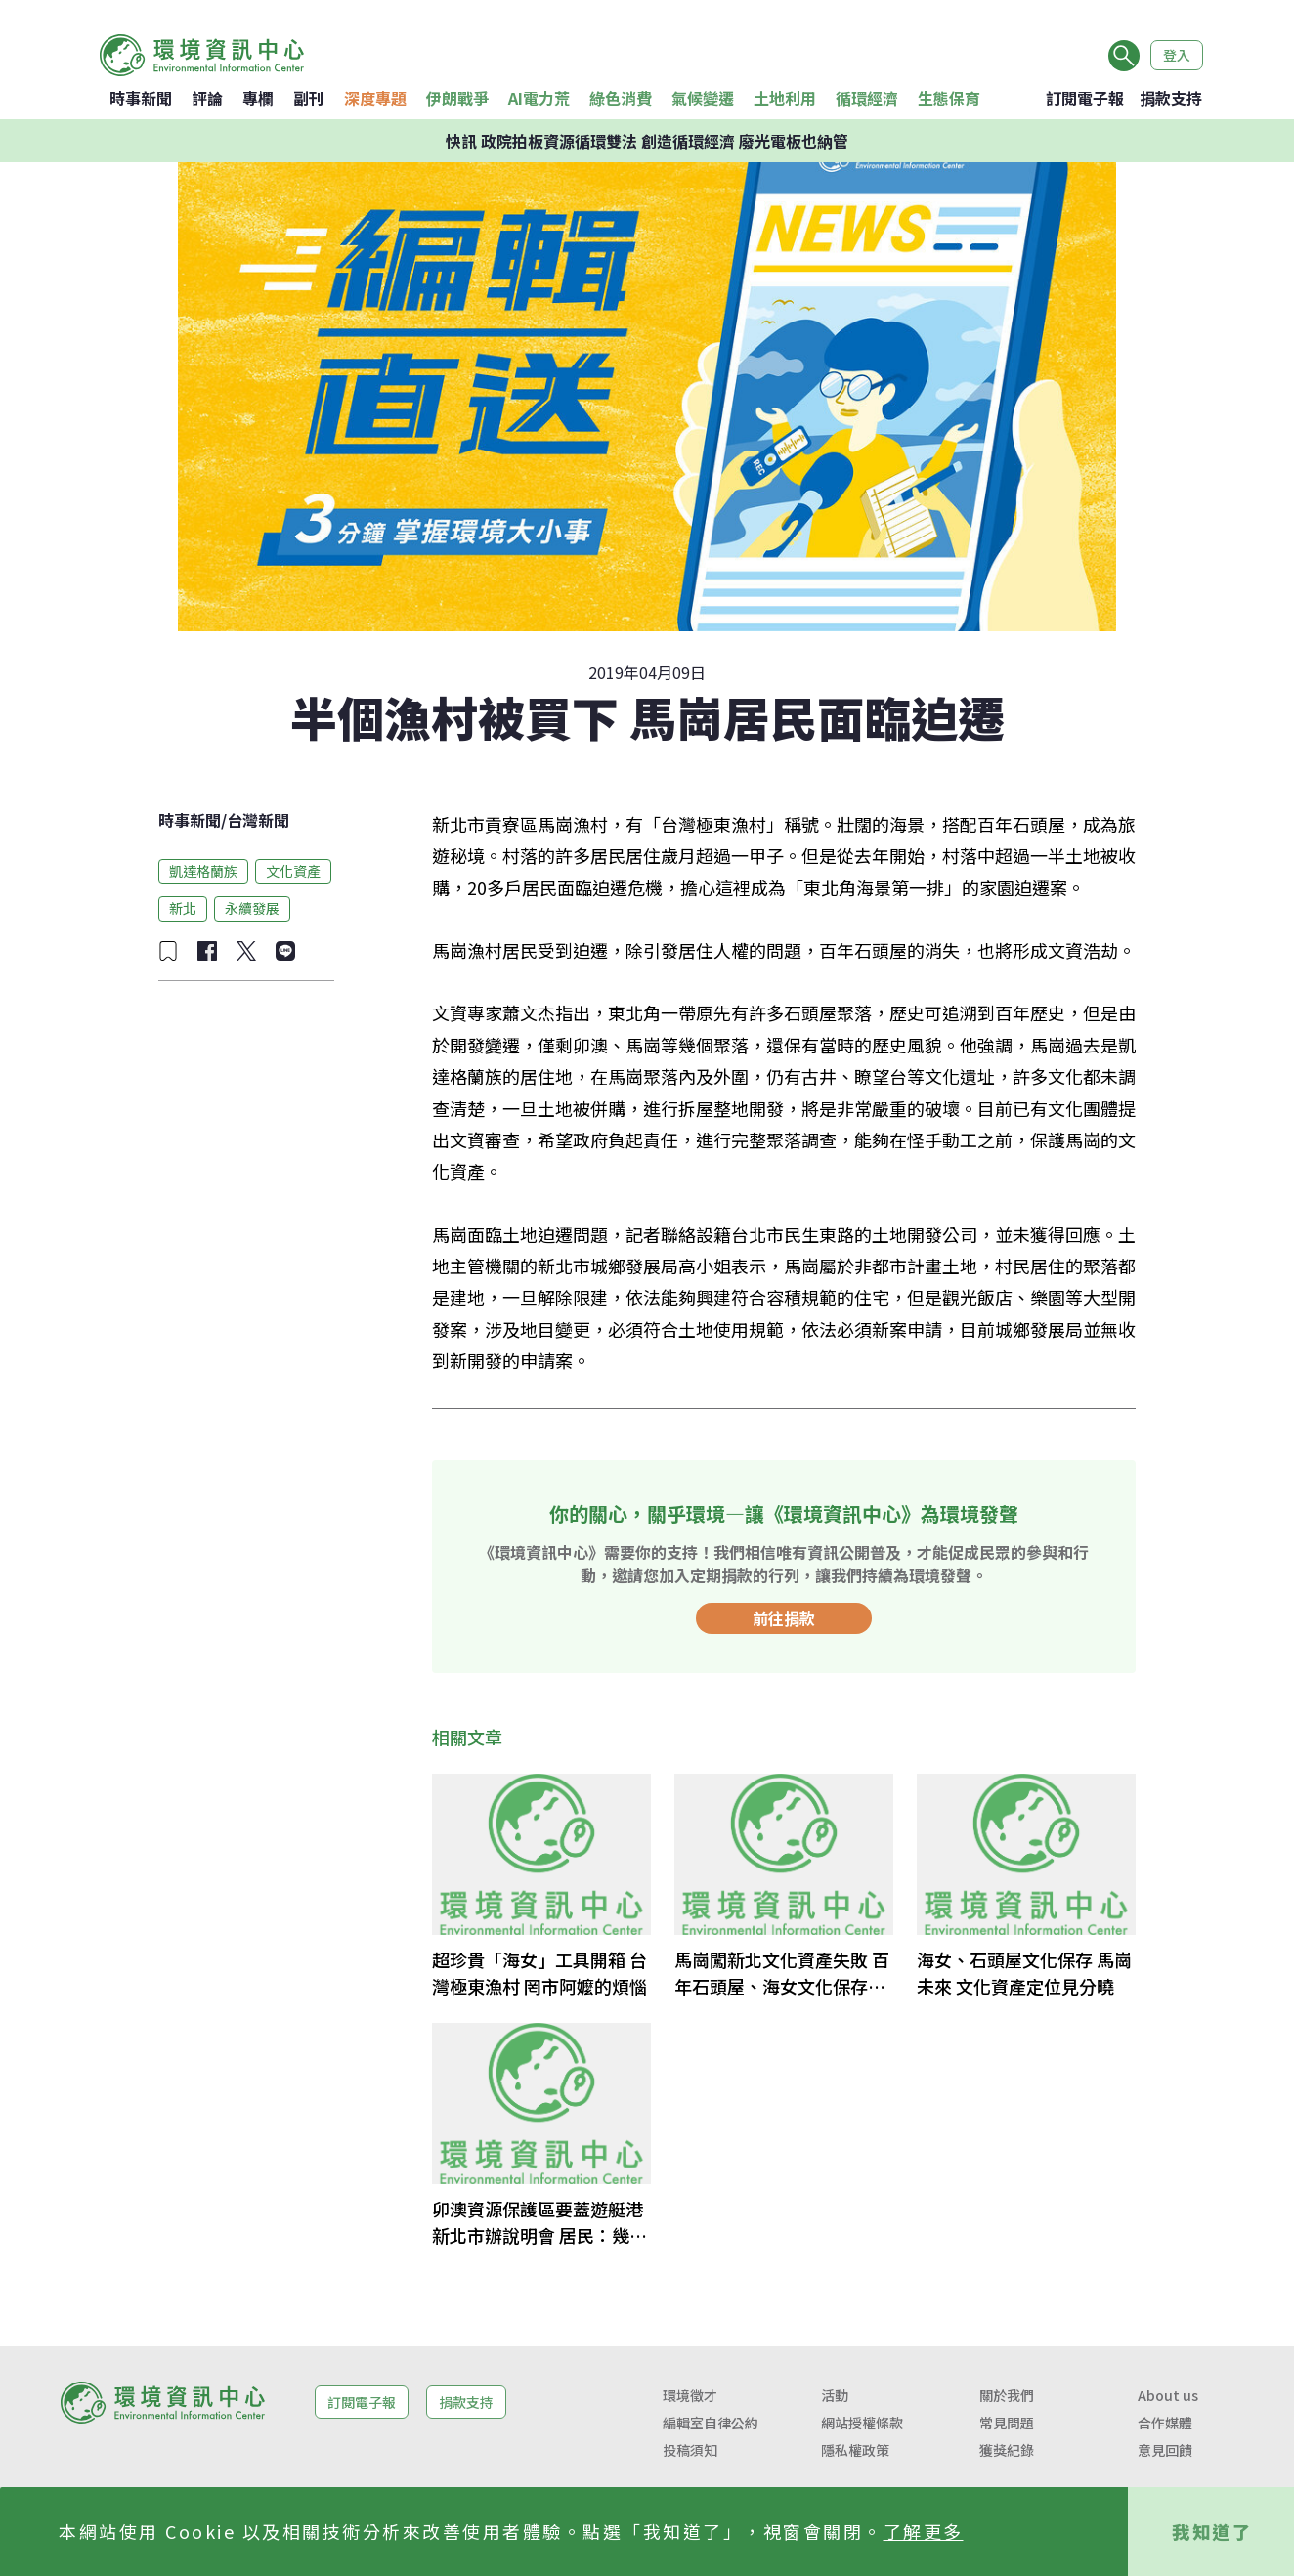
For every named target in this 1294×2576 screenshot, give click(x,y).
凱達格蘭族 (203, 870)
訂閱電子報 (1085, 97)
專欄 (258, 97)
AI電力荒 (539, 97)
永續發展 (252, 908)
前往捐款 (784, 1618)
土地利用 (785, 97)
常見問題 (1006, 2422)
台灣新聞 (258, 820)
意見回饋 (1165, 2450)
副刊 (308, 97)
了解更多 (924, 2531)
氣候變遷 (702, 97)
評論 (207, 97)
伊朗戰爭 (457, 97)
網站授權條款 (862, 2422)
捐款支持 (1171, 97)
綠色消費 (620, 97)
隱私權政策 (855, 2450)
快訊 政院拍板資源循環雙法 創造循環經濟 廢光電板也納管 (647, 140)
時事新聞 (140, 97)
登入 (1176, 54)
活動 (834, 2395)
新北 (182, 908)
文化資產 (293, 870)
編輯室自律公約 (710, 2422)
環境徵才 (690, 2395)
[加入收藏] (168, 951)
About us (1168, 2395)
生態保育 (949, 97)
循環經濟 (867, 97)
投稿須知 (690, 2450)
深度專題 (375, 97)
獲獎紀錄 (1006, 2450)
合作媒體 (1165, 2422)
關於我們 (1006, 2395)
